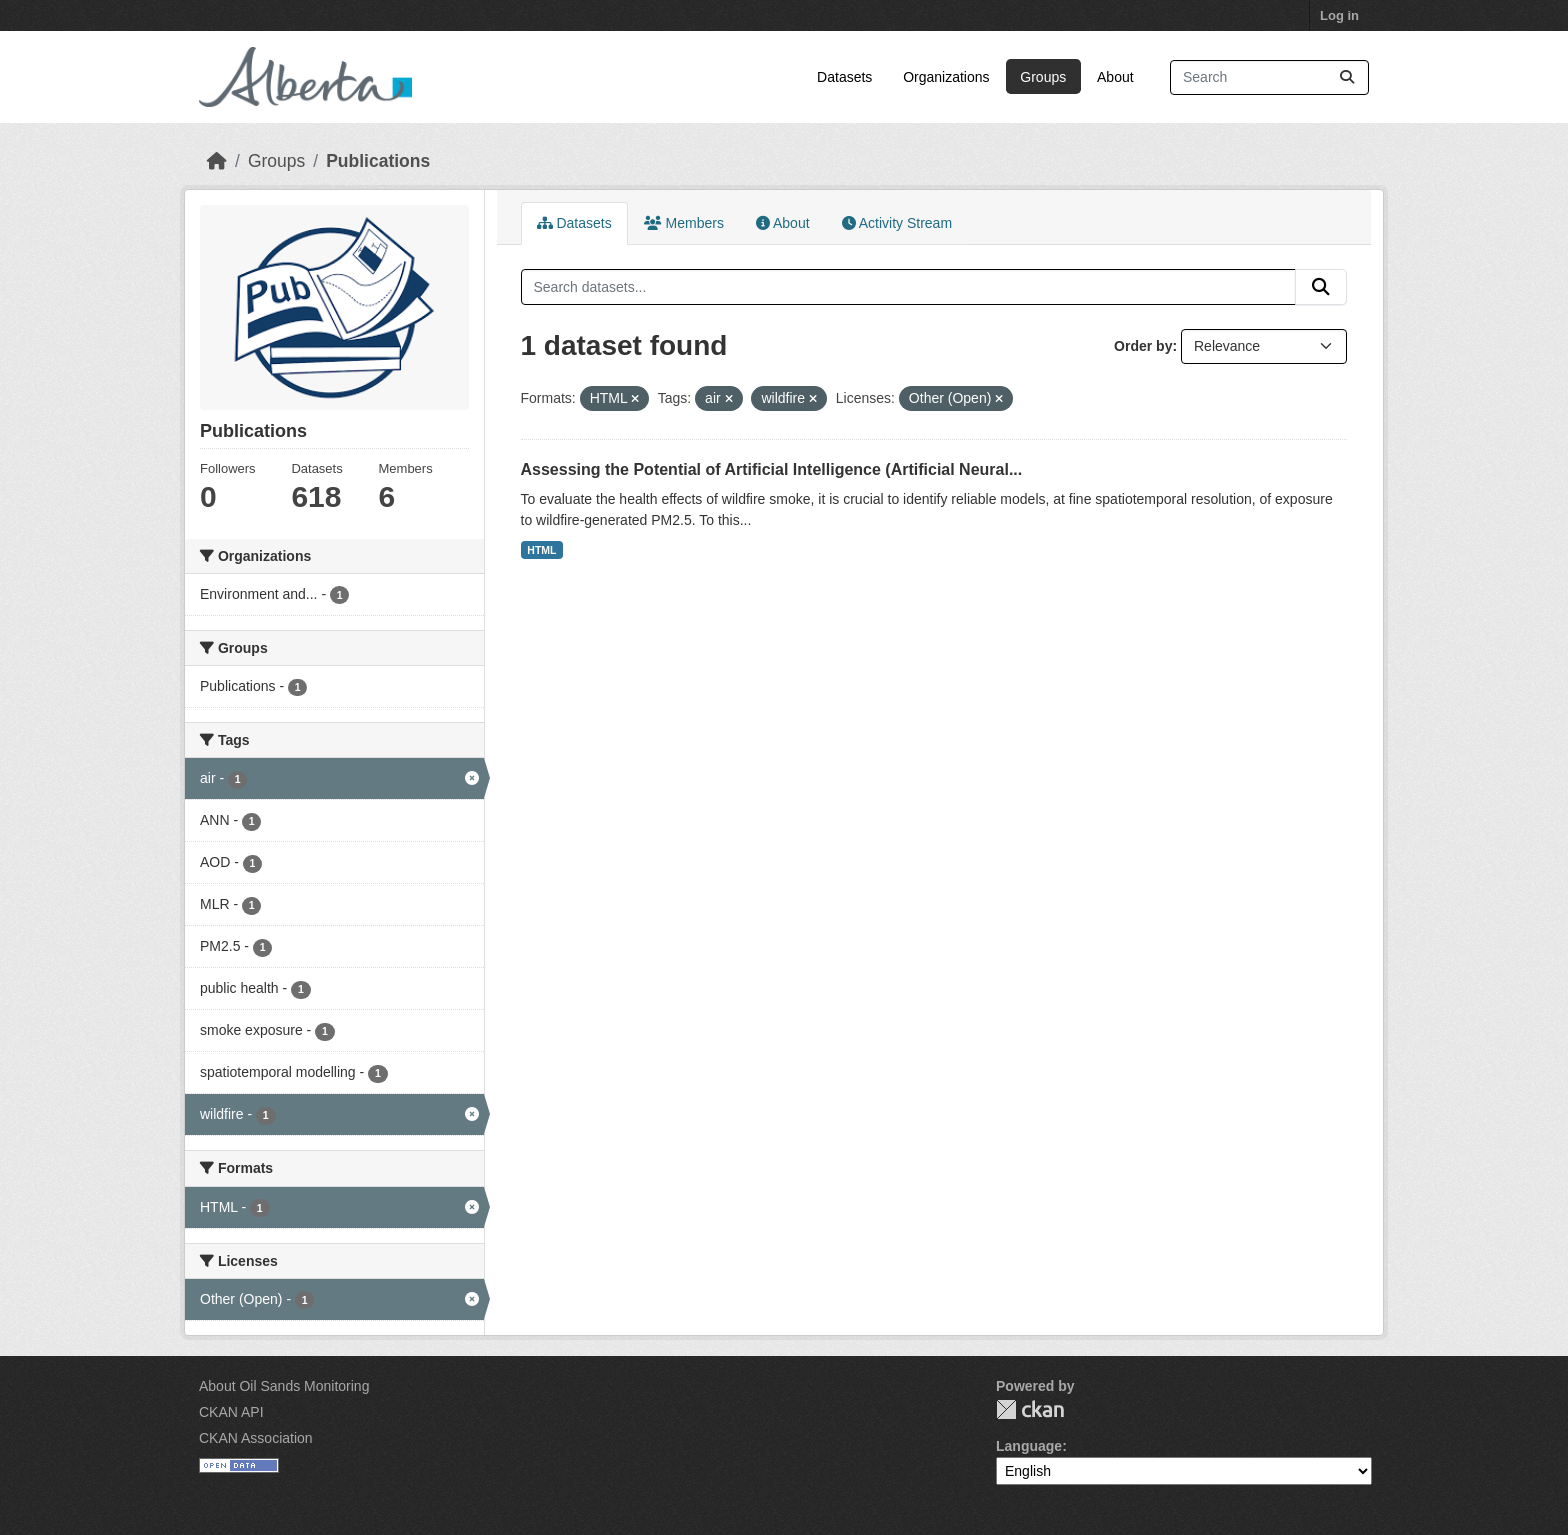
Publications (378, 161)
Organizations (946, 77)
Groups (1043, 77)
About (1115, 77)
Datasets (844, 77)
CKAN (1030, 1409)
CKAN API (231, 1412)
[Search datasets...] (1269, 77)
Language (1029, 1446)
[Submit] (1347, 77)
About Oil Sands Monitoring (284, 1386)
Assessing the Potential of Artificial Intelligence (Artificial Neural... (772, 469)
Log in (1339, 15)
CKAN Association (256, 1438)
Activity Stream (897, 223)
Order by (1143, 346)
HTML (541, 550)
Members (684, 223)
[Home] (217, 161)
